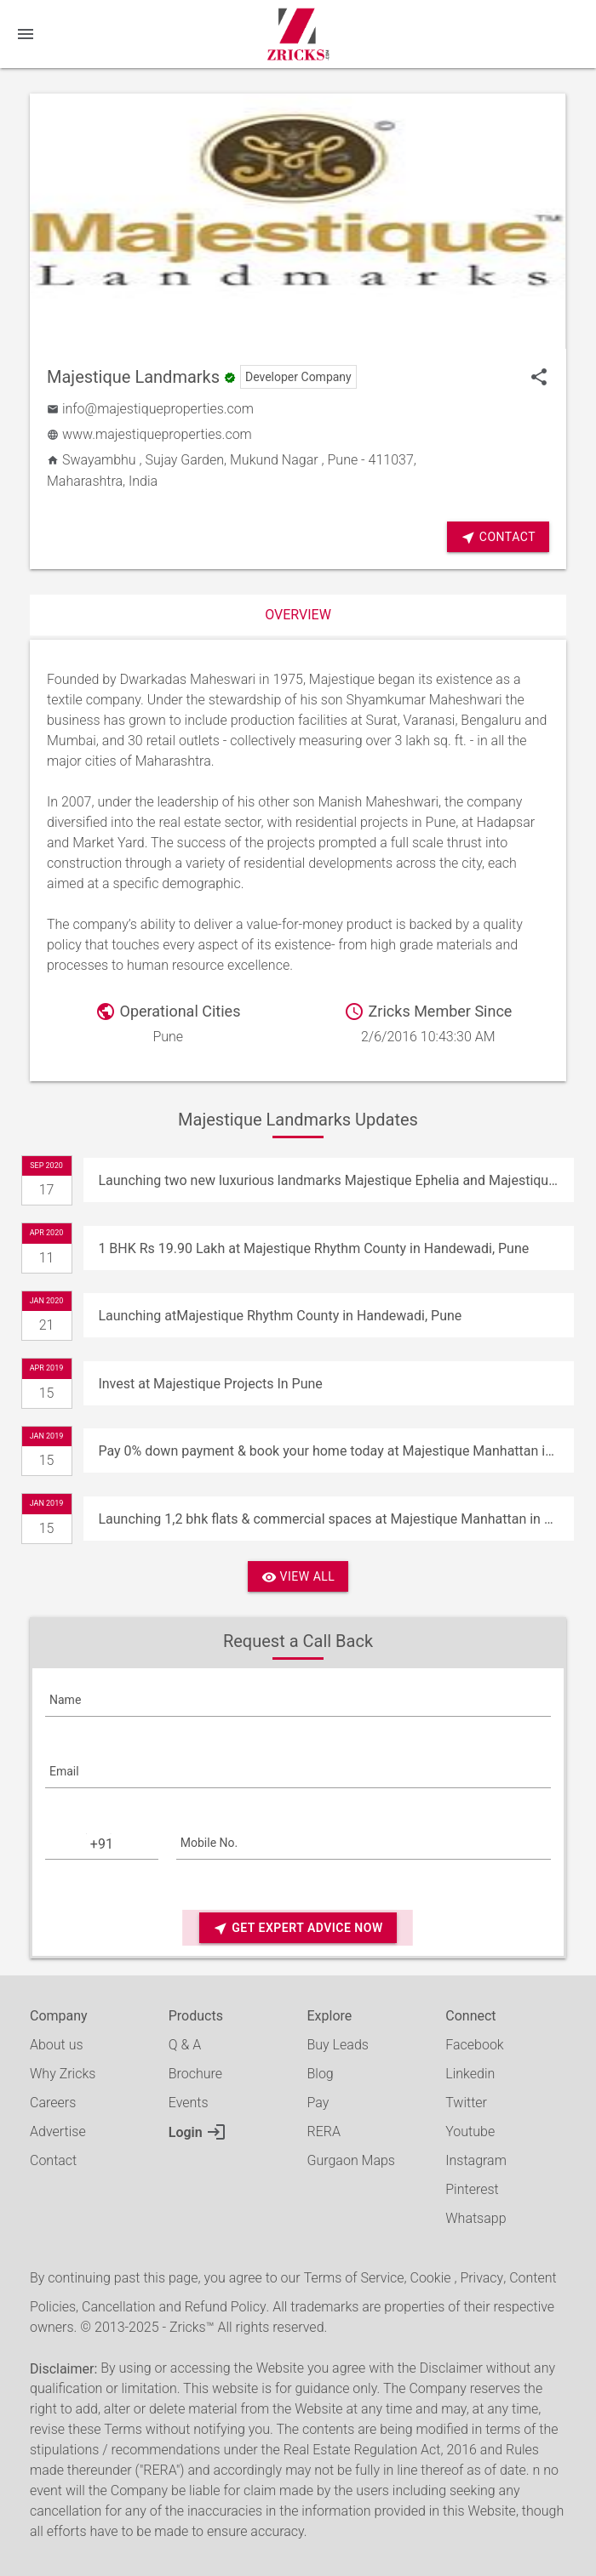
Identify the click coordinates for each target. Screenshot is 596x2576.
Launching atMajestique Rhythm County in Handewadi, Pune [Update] (279, 1316)
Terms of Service (354, 2278)
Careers (53, 2102)
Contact (53, 2160)
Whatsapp (475, 2218)
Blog (320, 2074)
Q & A (185, 2045)
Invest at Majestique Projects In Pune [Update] (210, 1384)
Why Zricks (62, 2074)
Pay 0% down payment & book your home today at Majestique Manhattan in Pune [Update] (336, 1451)
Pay (318, 2102)
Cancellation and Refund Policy (174, 2307)
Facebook (474, 2045)
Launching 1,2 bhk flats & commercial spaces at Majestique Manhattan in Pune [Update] (336, 1519)
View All (298, 1577)
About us (56, 2045)
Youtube (470, 2131)
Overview (298, 615)
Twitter (466, 2102)
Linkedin (470, 2074)
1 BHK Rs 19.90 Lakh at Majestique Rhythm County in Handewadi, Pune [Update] (313, 1248)
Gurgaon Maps (351, 2160)
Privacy (481, 2278)
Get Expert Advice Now (297, 1928)
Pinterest (471, 2189)
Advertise (58, 2131)
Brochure (195, 2074)
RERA (324, 2131)
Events (189, 2102)
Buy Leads (338, 2045)
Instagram (476, 2160)
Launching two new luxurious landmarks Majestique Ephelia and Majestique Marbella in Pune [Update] (336, 1180)
